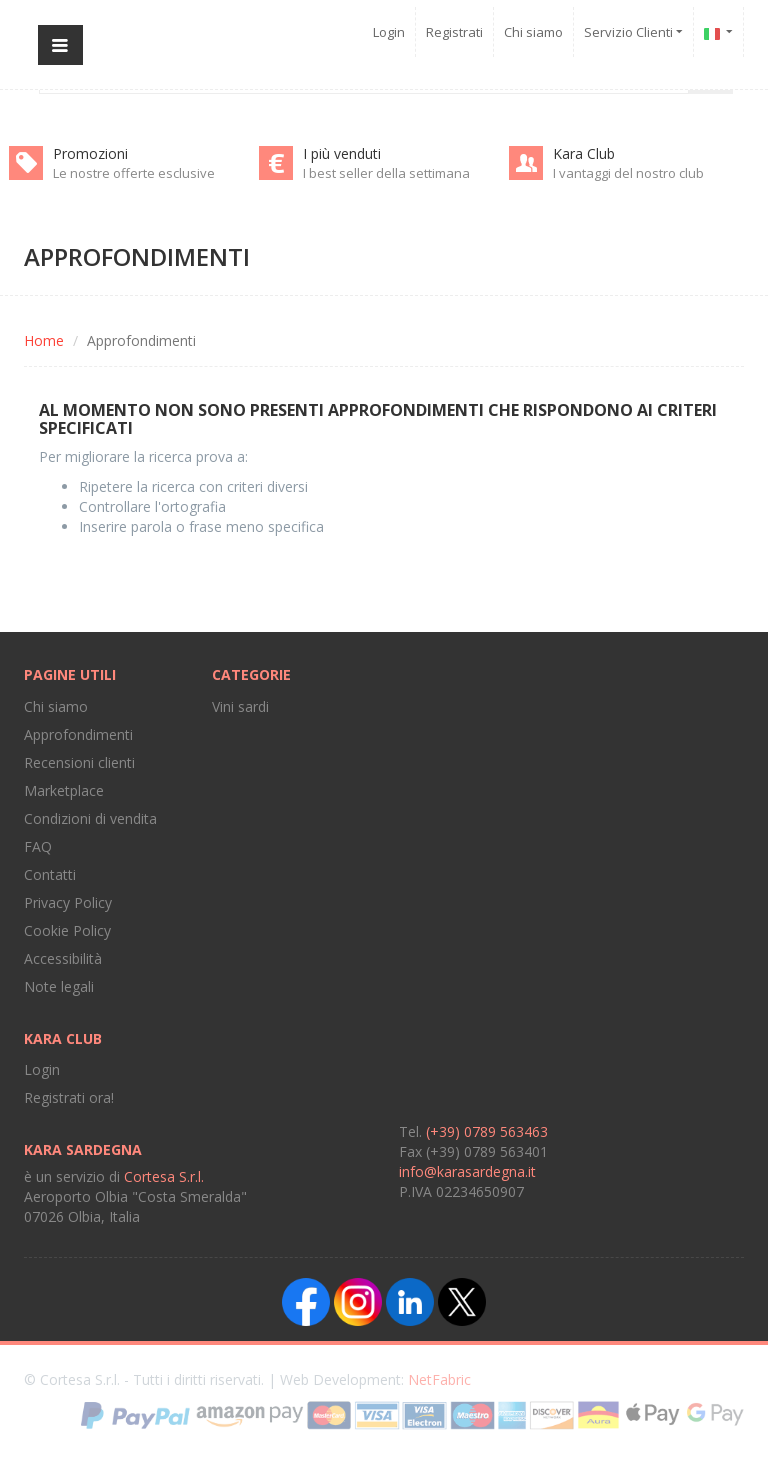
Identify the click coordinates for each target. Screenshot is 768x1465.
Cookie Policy (67, 930)
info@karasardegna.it (467, 1171)
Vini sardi (240, 706)
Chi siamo (533, 32)
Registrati (454, 32)
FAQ (38, 846)
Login (389, 32)
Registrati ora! (69, 1097)
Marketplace (64, 790)
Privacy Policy (68, 902)
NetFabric (439, 1379)
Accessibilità (63, 958)
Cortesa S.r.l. (164, 1176)
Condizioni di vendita (90, 818)
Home (44, 340)
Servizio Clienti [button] (633, 32)
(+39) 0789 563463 (487, 1131)
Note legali (59, 986)
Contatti (50, 874)
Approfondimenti (78, 734)
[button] (719, 32)
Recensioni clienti (79, 762)
